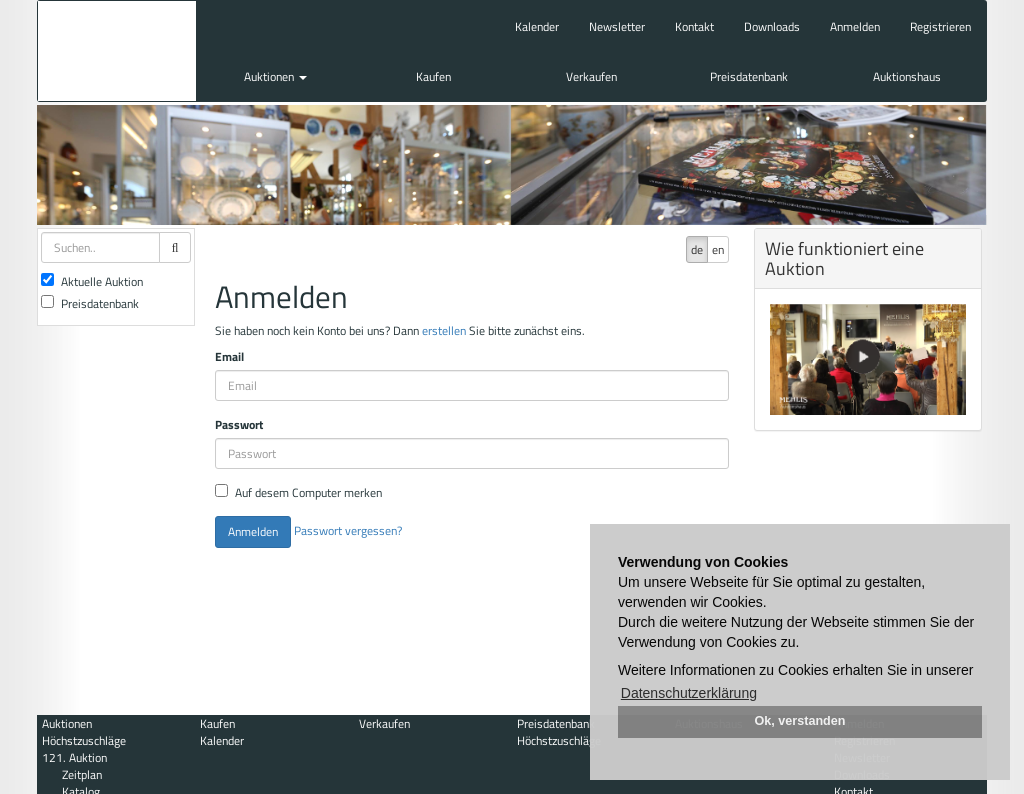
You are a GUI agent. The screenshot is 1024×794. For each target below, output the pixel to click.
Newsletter (617, 26)
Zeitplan (82, 774)
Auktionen (275, 76)
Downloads (772, 26)
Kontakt (694, 26)
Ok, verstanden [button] (800, 721)
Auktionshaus (907, 76)
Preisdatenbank (749, 76)
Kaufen (433, 76)
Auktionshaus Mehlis (117, 51)
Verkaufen (591, 76)
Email (229, 356)
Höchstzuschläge (84, 740)
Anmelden (855, 26)
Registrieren (940, 26)
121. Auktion (74, 757)
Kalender (537, 26)
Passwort (239, 424)
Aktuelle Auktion (92, 281)
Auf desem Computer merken (298, 492)
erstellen (444, 330)
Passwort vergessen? (348, 530)
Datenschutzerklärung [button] (689, 693)
